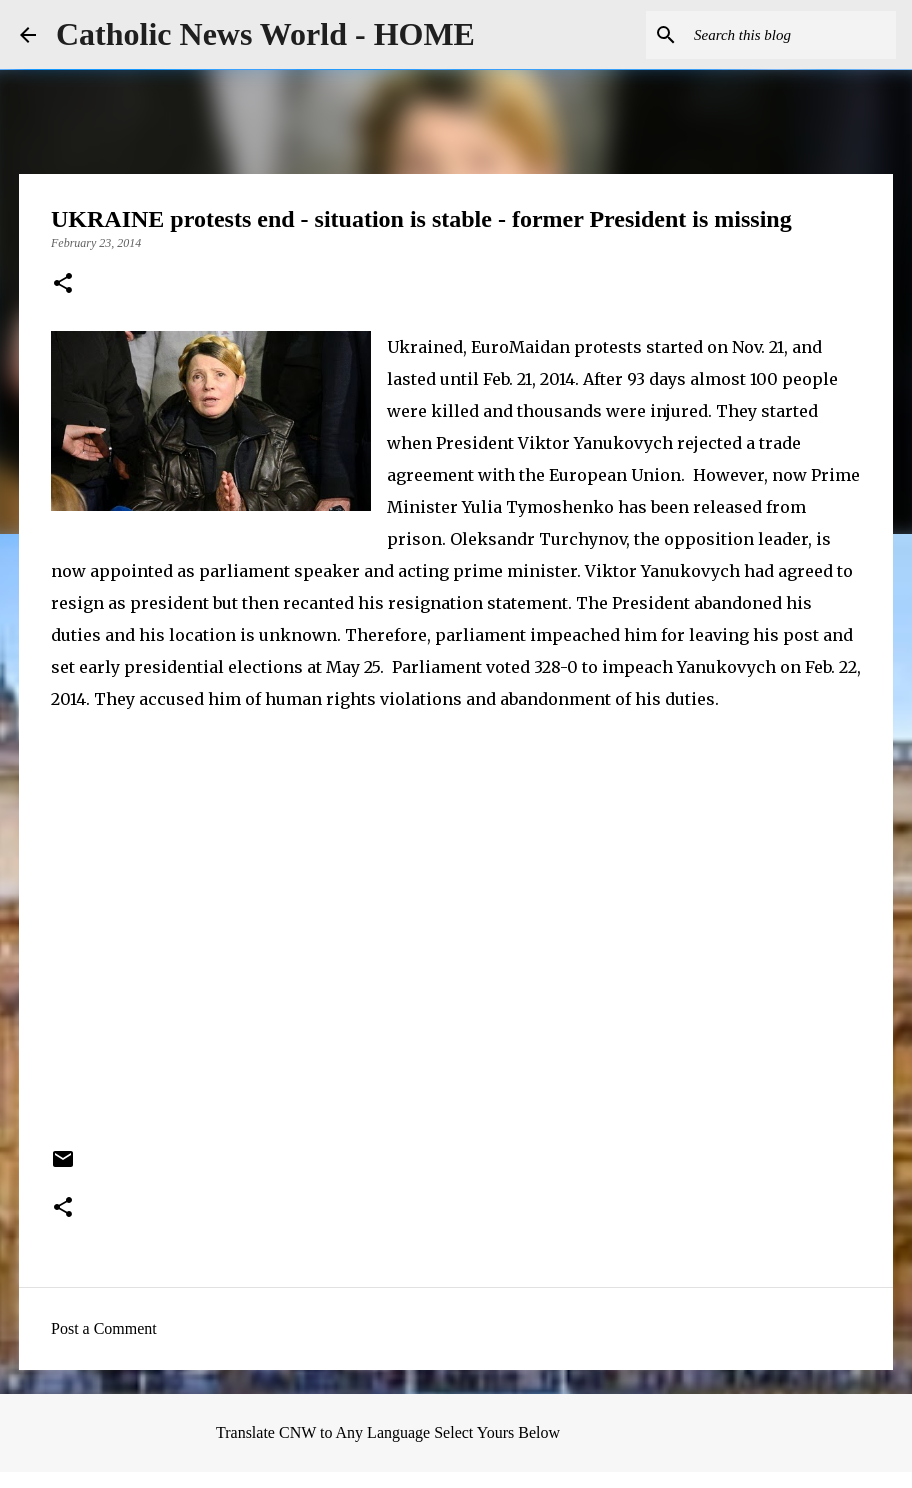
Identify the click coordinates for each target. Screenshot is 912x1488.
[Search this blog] (791, 35)
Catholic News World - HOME (265, 34)
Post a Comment (104, 1328)
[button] (63, 285)
